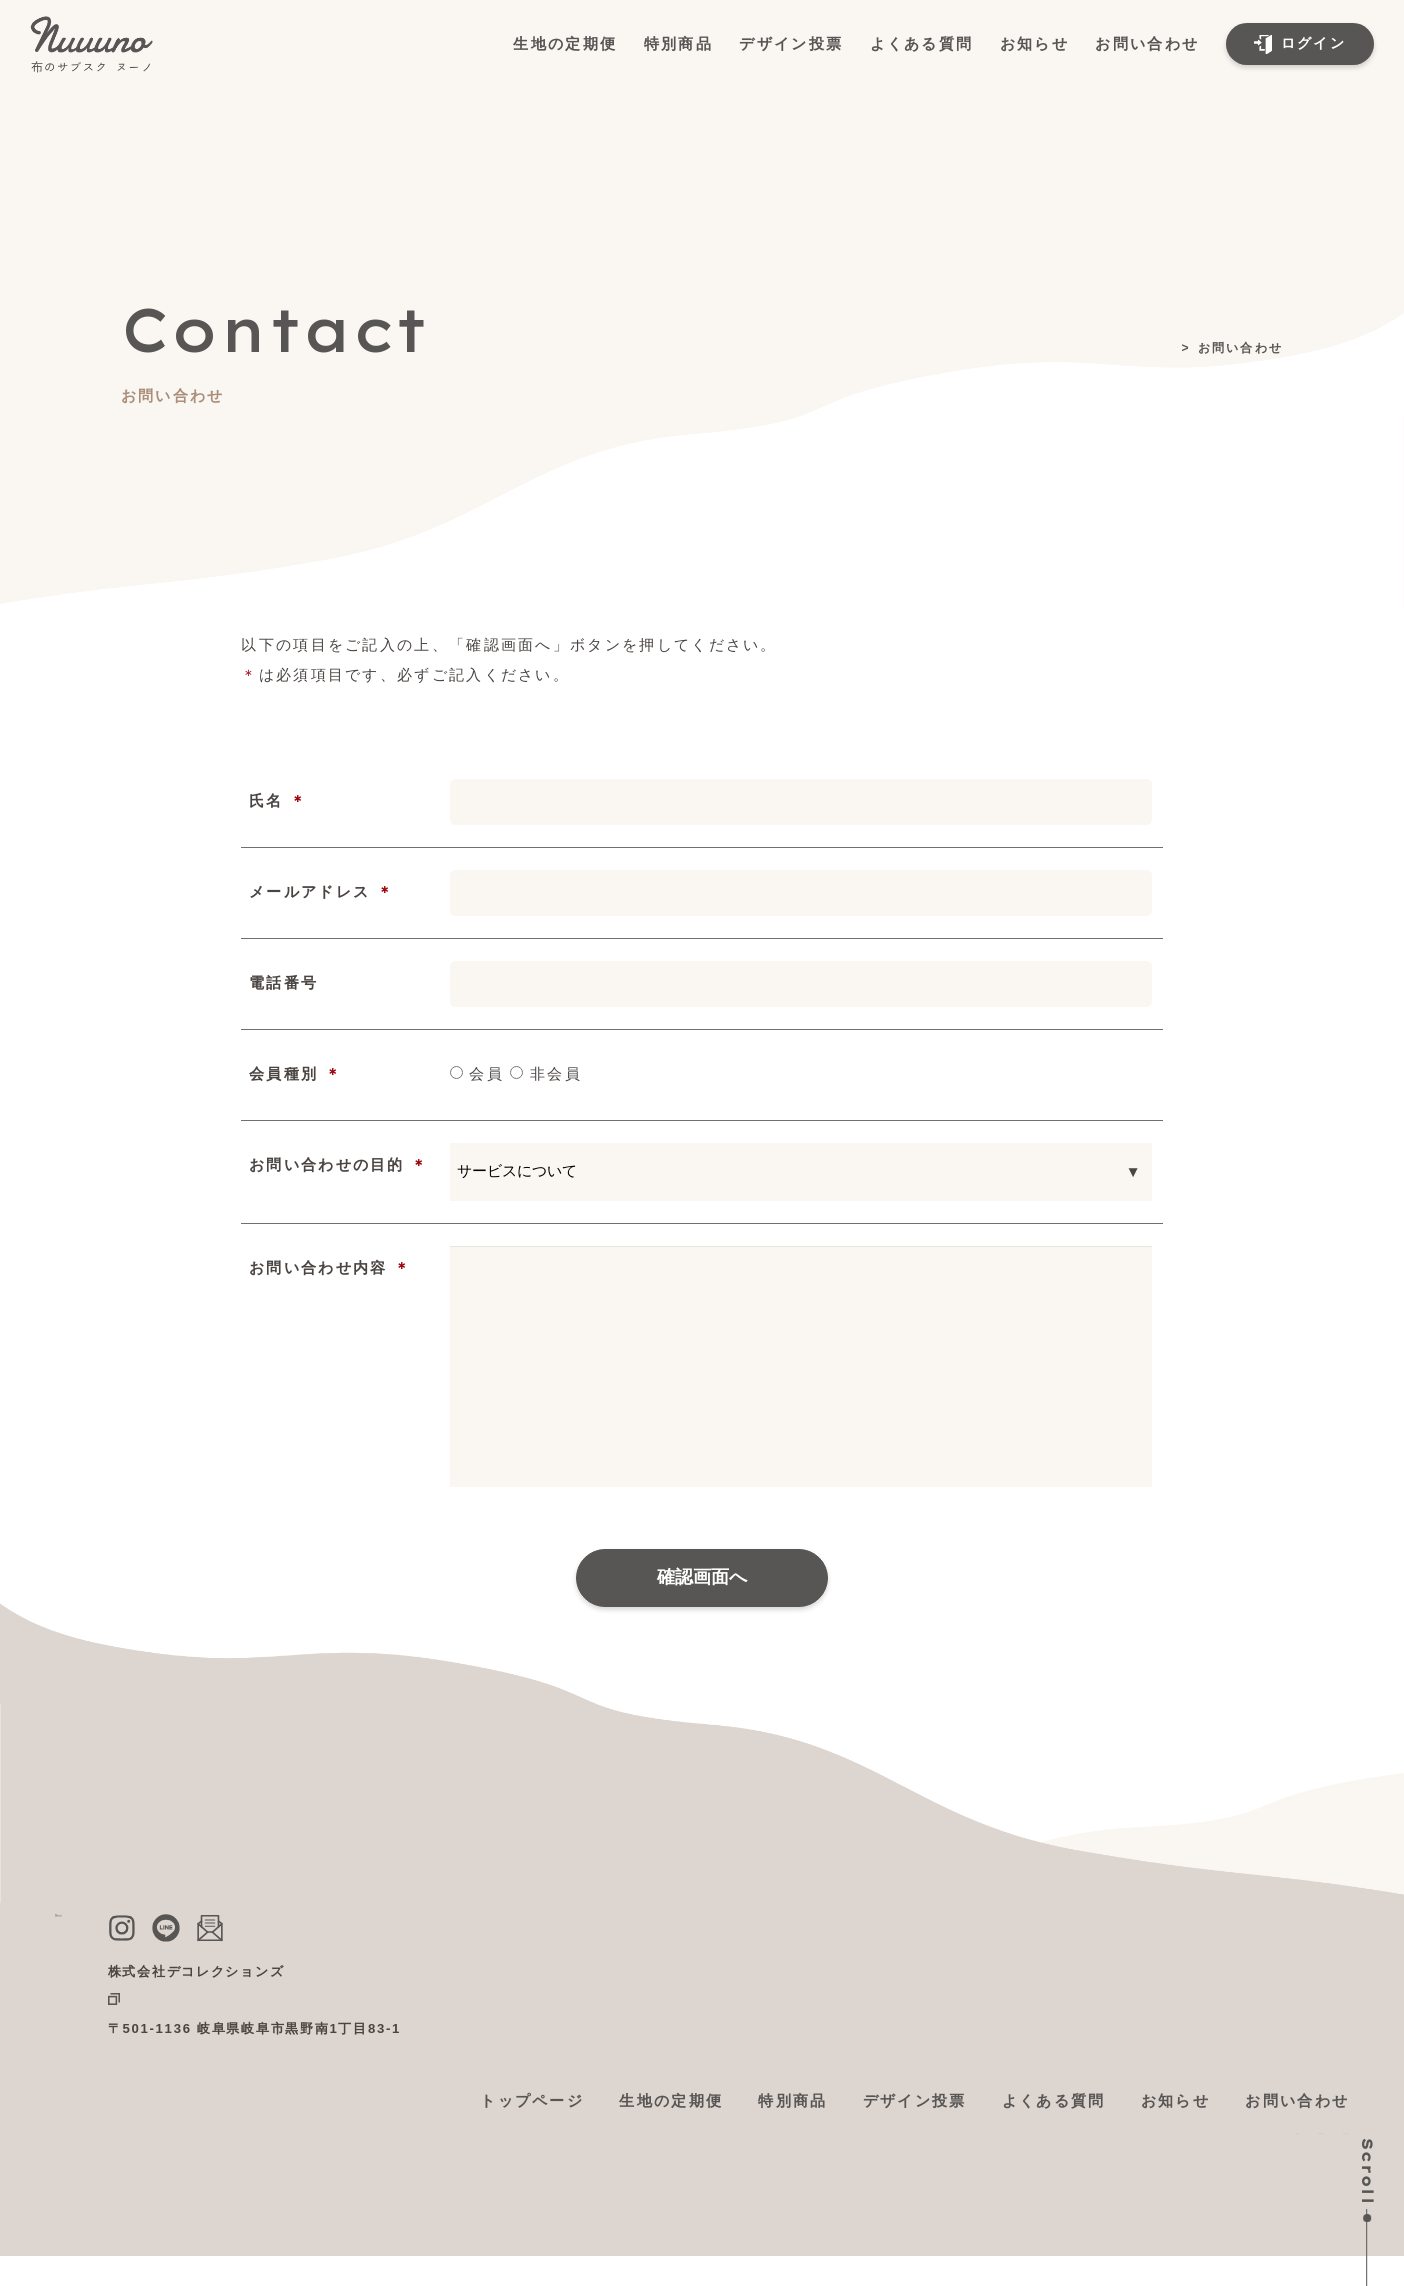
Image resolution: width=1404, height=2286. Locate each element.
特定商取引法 (1175, 2148)
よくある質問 (922, 43)
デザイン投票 (791, 43)
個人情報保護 (1297, 2148)
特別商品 (678, 43)
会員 (477, 1073)
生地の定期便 (565, 43)
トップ (1155, 348)
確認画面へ (702, 1577)
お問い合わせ (1147, 43)
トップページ (532, 2100)
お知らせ (1034, 43)
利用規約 (1069, 2148)
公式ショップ (358, 2000)
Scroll (1367, 2172)
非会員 (545, 1073)
